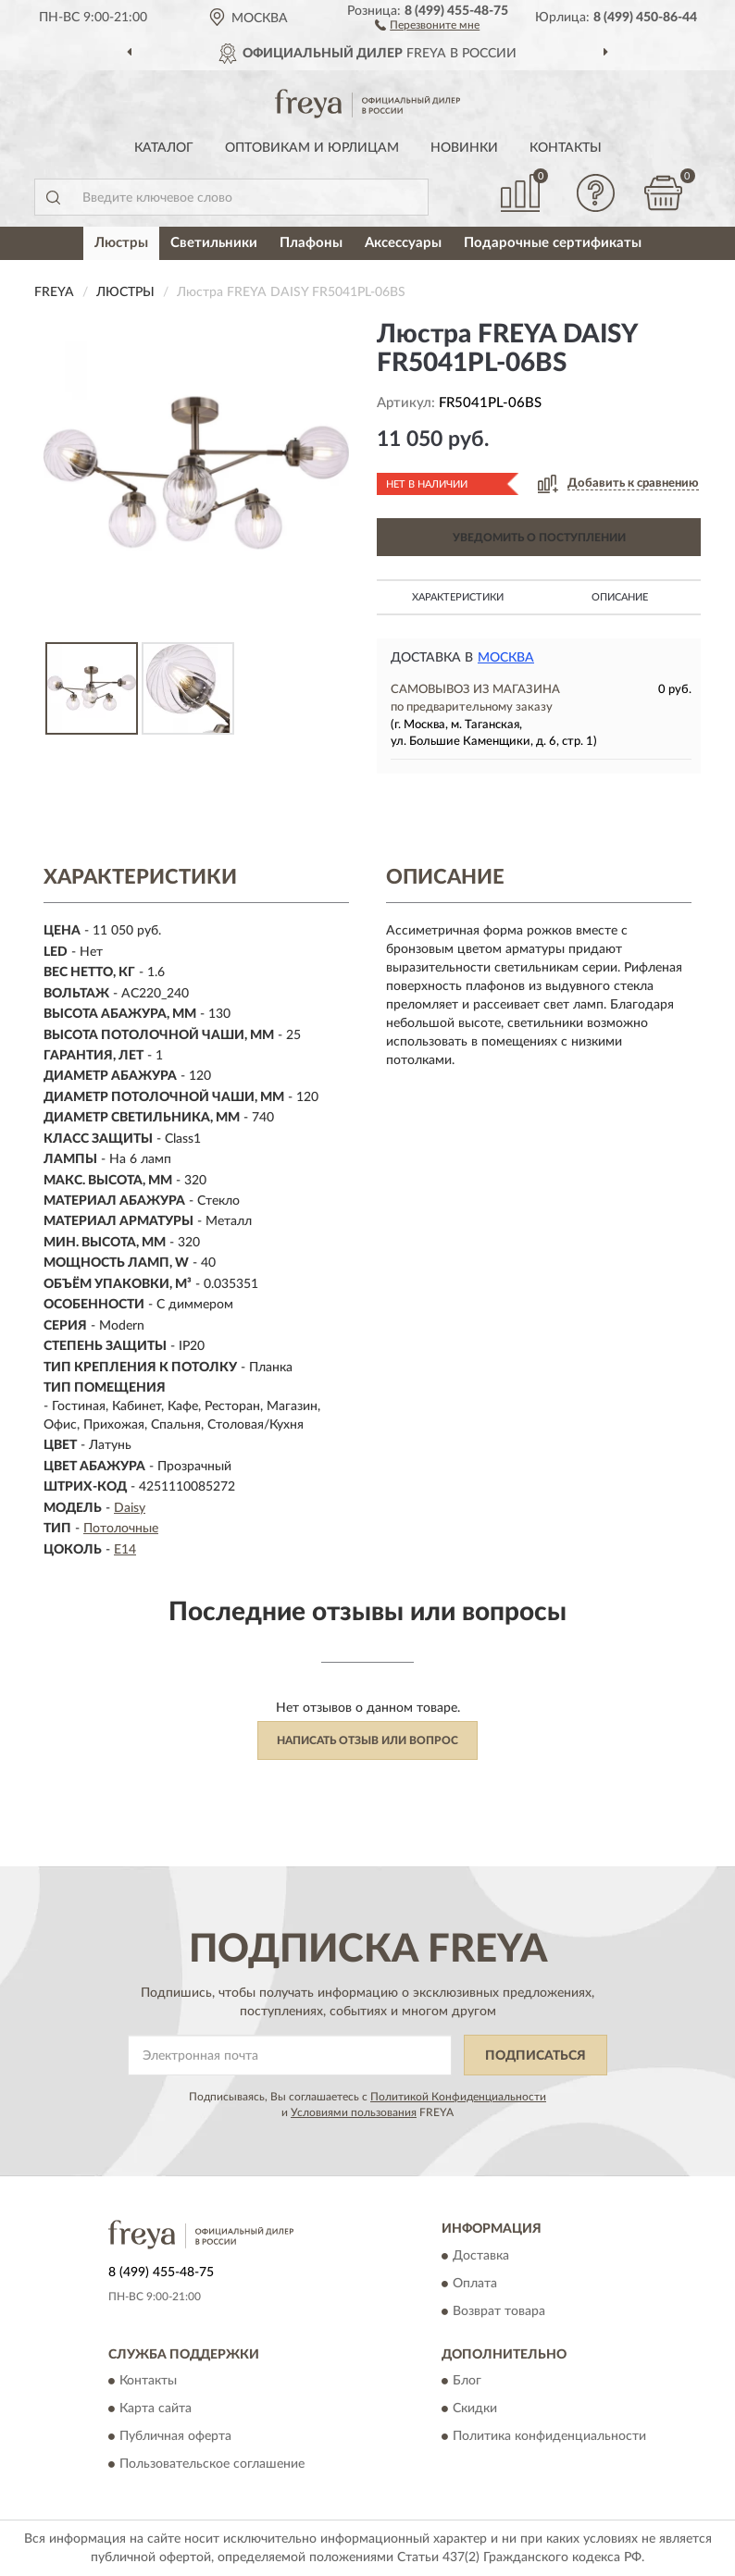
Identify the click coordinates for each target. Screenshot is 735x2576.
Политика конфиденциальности (549, 2437)
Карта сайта (155, 2409)
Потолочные (120, 1528)
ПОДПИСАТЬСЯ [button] (535, 2056)
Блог (467, 2381)
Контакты (565, 148)
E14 (125, 1549)
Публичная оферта (175, 2437)
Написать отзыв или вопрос (367, 1740)
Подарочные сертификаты (553, 243)
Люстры (121, 243)
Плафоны (311, 243)
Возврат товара (499, 2311)
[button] (427, 24)
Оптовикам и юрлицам (312, 148)
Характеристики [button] (458, 597)
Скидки (475, 2409)
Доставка (481, 2255)
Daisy (129, 1508)
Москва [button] (506, 657)
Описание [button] (620, 597)
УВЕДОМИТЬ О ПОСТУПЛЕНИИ (539, 537)
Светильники (213, 243)
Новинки (464, 148)
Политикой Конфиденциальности (458, 2096)
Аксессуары (403, 243)
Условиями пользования (354, 2112)
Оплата (475, 2283)
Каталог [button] (163, 148)
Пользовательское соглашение (212, 2464)
